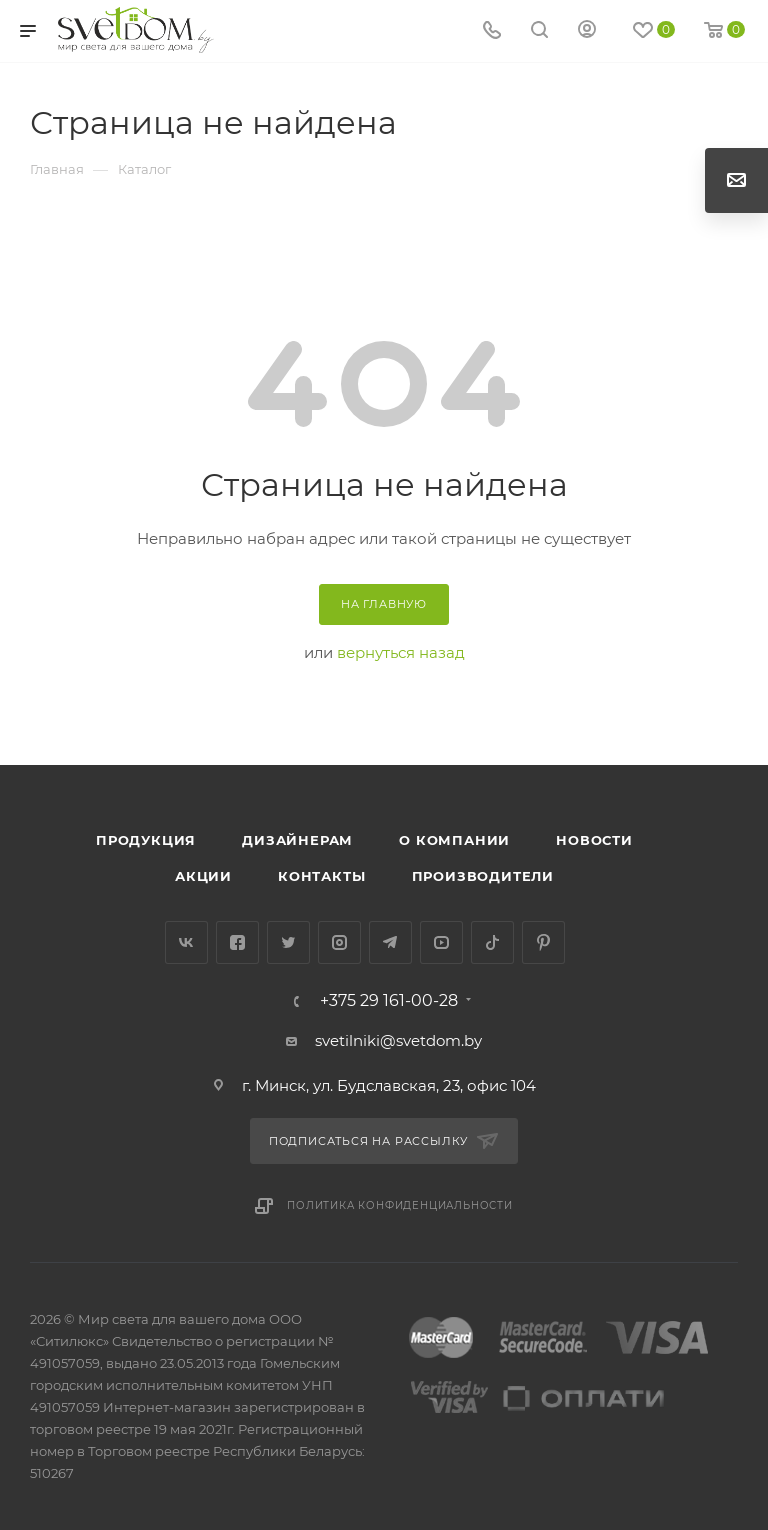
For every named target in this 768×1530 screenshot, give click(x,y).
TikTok (492, 942)
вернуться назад (401, 652)
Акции (203, 876)
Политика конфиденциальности (400, 1205)
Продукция (146, 840)
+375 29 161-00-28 (389, 1001)
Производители (483, 876)
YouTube (441, 942)
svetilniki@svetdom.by (398, 1040)
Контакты (321, 876)
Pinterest (543, 942)
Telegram (390, 942)
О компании (454, 840)
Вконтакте (186, 942)
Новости (594, 840)
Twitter (288, 942)
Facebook (237, 942)
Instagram (339, 942)
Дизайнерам (297, 840)
